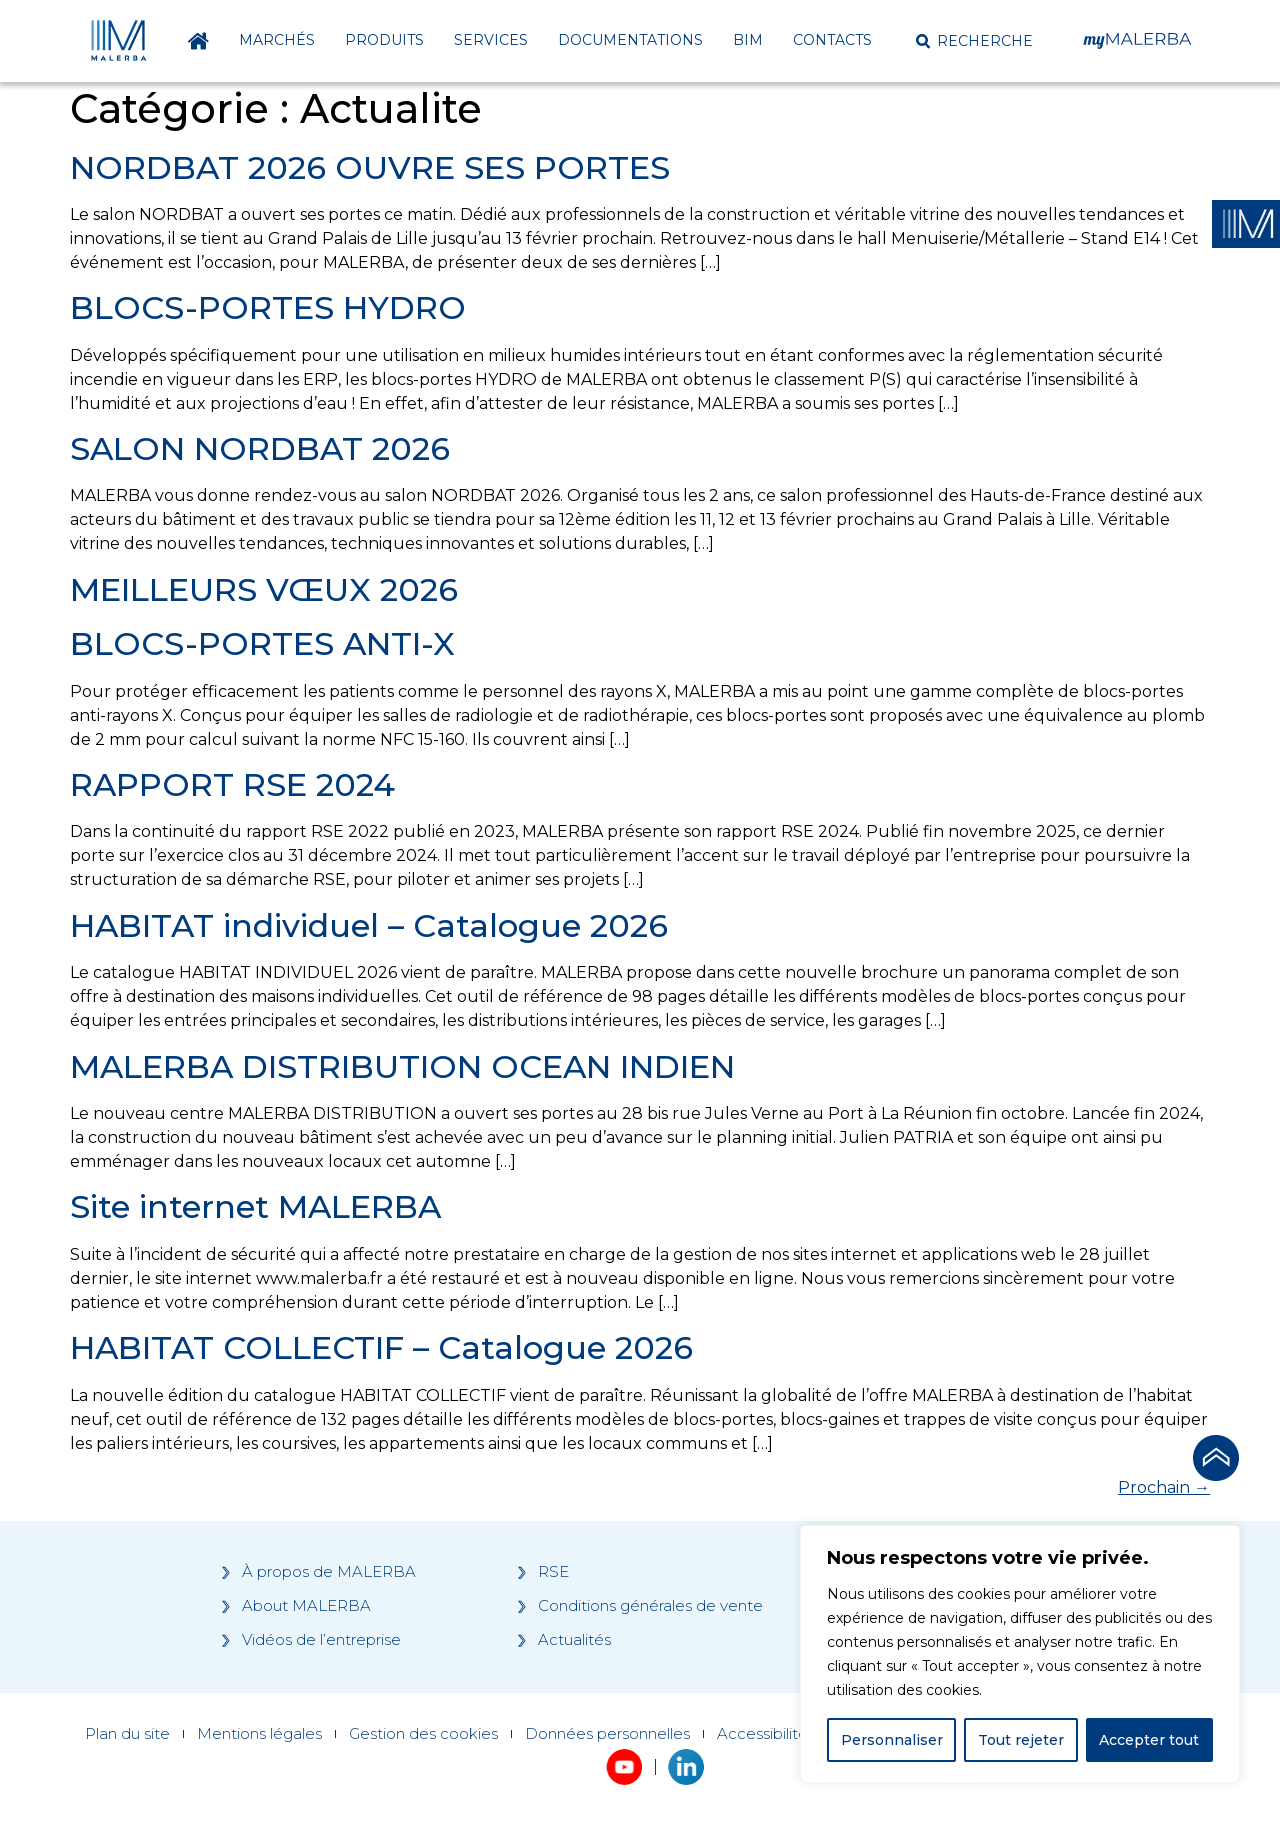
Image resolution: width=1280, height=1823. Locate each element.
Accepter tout (1149, 1740)
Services (491, 40)
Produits (384, 40)
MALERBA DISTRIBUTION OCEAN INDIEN (402, 1066)
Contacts (832, 40)
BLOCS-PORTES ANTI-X (262, 643)
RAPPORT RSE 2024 (232, 784)
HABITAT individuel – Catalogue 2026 (369, 925)
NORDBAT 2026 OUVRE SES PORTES (370, 167)
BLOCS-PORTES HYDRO (268, 307)
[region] (1020, 1654)
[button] (974, 41)
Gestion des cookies (423, 1734)
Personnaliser (892, 1740)
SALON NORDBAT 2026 (260, 448)
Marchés (277, 40)
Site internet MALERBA (255, 1206)
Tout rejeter (1021, 1740)
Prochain (1164, 1487)
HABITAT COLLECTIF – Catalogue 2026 (381, 1347)
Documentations (630, 40)
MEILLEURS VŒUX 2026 (264, 589)
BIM (748, 40)
